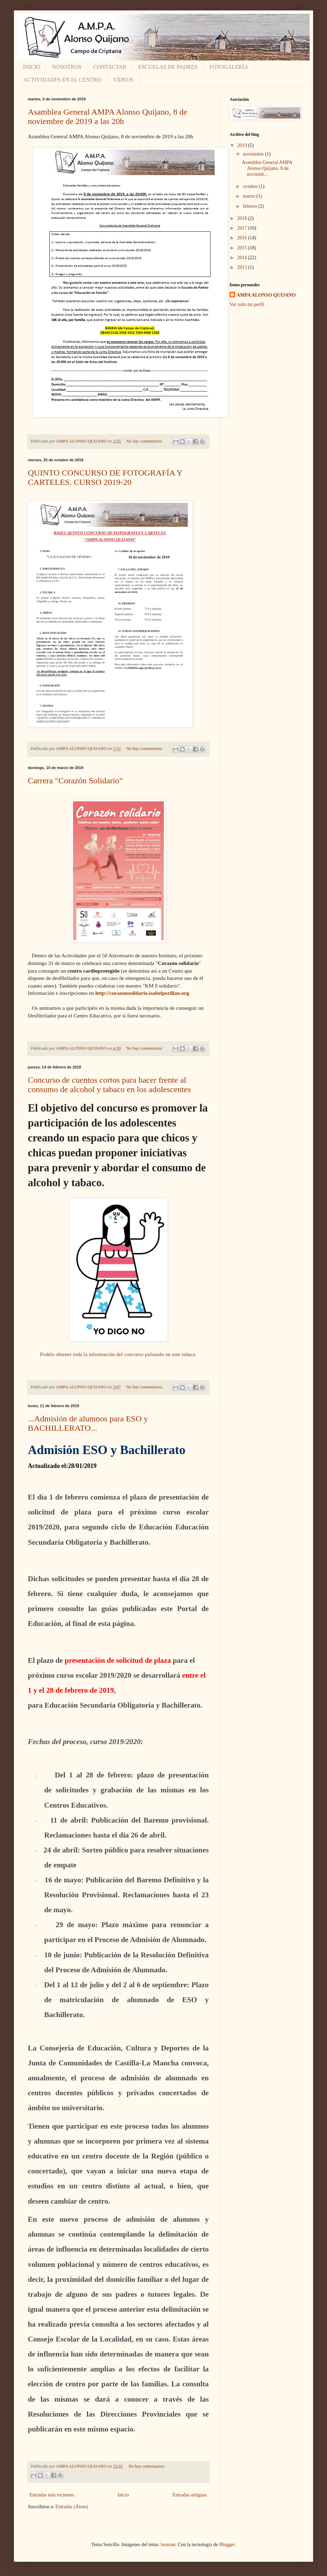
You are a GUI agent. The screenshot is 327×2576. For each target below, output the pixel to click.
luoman (168, 2544)
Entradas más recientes (52, 2494)
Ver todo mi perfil (247, 304)
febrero (250, 206)
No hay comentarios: (145, 441)
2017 (242, 228)
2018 (242, 218)
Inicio (123, 2494)
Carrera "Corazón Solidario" (75, 780)
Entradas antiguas (190, 2494)
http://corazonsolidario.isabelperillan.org (142, 993)
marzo (249, 196)
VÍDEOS (123, 80)
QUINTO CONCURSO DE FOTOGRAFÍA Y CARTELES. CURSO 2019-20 (105, 477)
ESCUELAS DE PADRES (167, 67)
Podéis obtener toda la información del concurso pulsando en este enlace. (118, 1354)
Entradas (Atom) (71, 2506)
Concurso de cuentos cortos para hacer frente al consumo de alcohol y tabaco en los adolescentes (109, 1084)
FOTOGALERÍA (228, 67)
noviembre (254, 154)
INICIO (31, 67)
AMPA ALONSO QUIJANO (266, 295)
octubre (250, 186)
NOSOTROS (66, 67)
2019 (242, 145)
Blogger (226, 2544)
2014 (242, 257)
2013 (242, 267)
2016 (242, 237)
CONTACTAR (109, 67)
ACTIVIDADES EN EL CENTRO (62, 80)
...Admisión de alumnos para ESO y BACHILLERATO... (88, 1423)
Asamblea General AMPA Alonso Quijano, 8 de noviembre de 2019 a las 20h (107, 116)
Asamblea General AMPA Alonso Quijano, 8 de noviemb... (267, 168)
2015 (242, 247)
